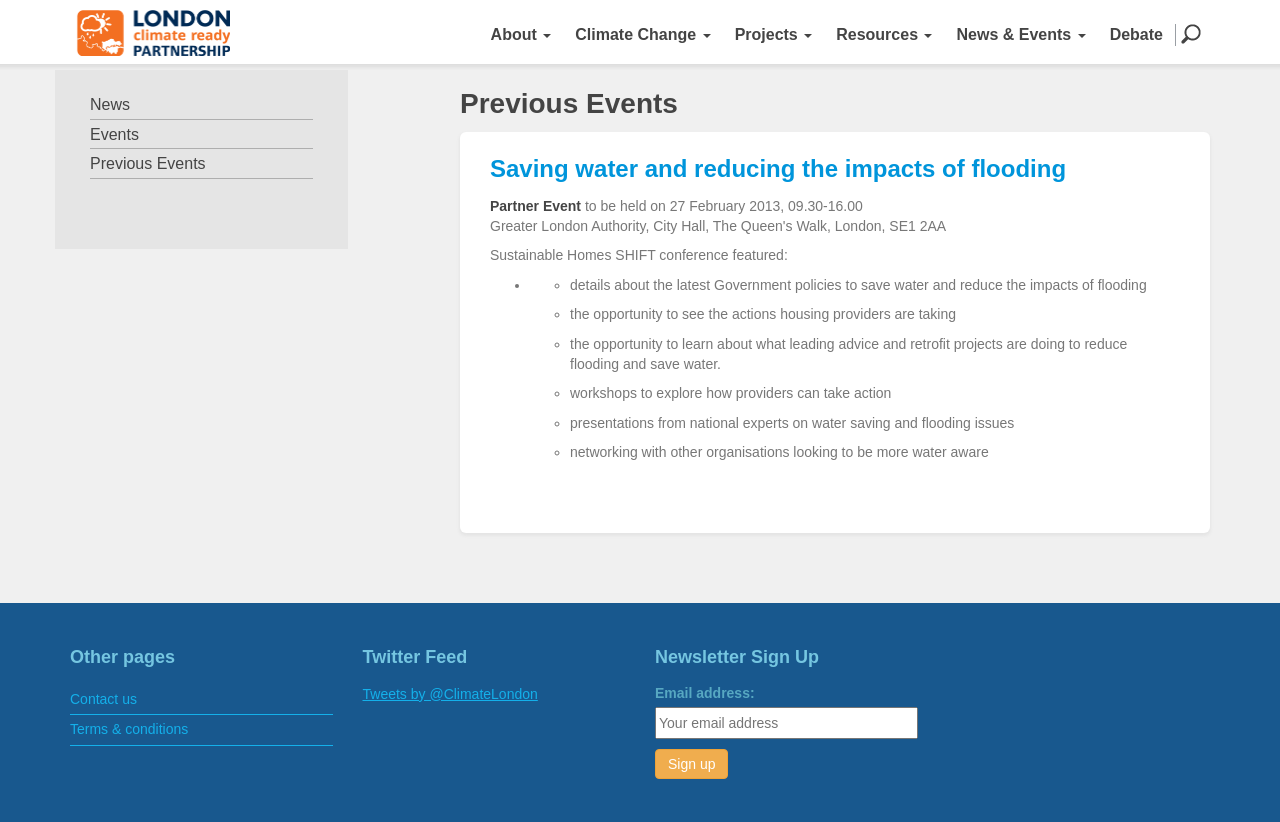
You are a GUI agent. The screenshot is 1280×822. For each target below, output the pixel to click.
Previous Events (148, 163)
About (521, 34)
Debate (1136, 34)
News (110, 104)
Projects (774, 34)
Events (114, 134)
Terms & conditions (129, 729)
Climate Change (642, 34)
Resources (884, 34)
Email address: (705, 693)
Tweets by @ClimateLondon (450, 694)
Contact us (103, 699)
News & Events (1020, 34)
